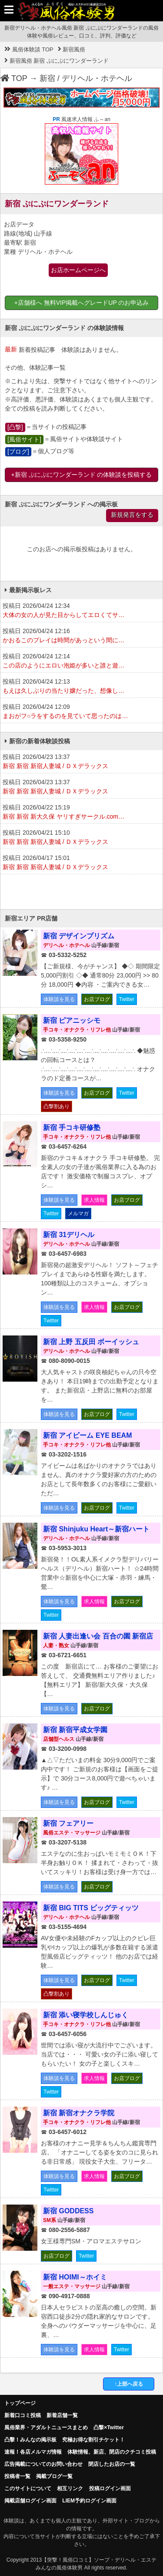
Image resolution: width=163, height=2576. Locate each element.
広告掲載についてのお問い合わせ (43, 2464)
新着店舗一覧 (62, 2415)
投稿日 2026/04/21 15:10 (81, 837)
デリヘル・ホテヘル (97, 78)
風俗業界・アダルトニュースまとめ (46, 2427)
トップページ (20, 2403)
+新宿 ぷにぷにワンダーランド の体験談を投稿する (81, 474)
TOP (13, 78)
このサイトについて (27, 2488)
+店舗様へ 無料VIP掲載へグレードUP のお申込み (81, 302)
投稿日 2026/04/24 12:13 (81, 686)
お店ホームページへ (78, 269)
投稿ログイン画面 (110, 2488)
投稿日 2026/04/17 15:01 (81, 863)
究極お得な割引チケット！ (93, 2440)
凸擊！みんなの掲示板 (30, 2440)
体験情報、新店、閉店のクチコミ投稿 (111, 2452)
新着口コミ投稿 (22, 2415)
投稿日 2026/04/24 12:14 (81, 661)
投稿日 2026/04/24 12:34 (81, 611)
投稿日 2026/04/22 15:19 (81, 812)
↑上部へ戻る (128, 2384)
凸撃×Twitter (108, 2427)
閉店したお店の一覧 (111, 2464)
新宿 (47, 78)
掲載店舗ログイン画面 (30, 2501)
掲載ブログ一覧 (54, 2476)
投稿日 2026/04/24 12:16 (81, 636)
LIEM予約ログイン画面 (89, 2501)
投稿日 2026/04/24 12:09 (81, 712)
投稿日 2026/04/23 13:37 (81, 762)
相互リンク (70, 2488)
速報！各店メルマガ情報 (33, 2452)
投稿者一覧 (17, 2476)
